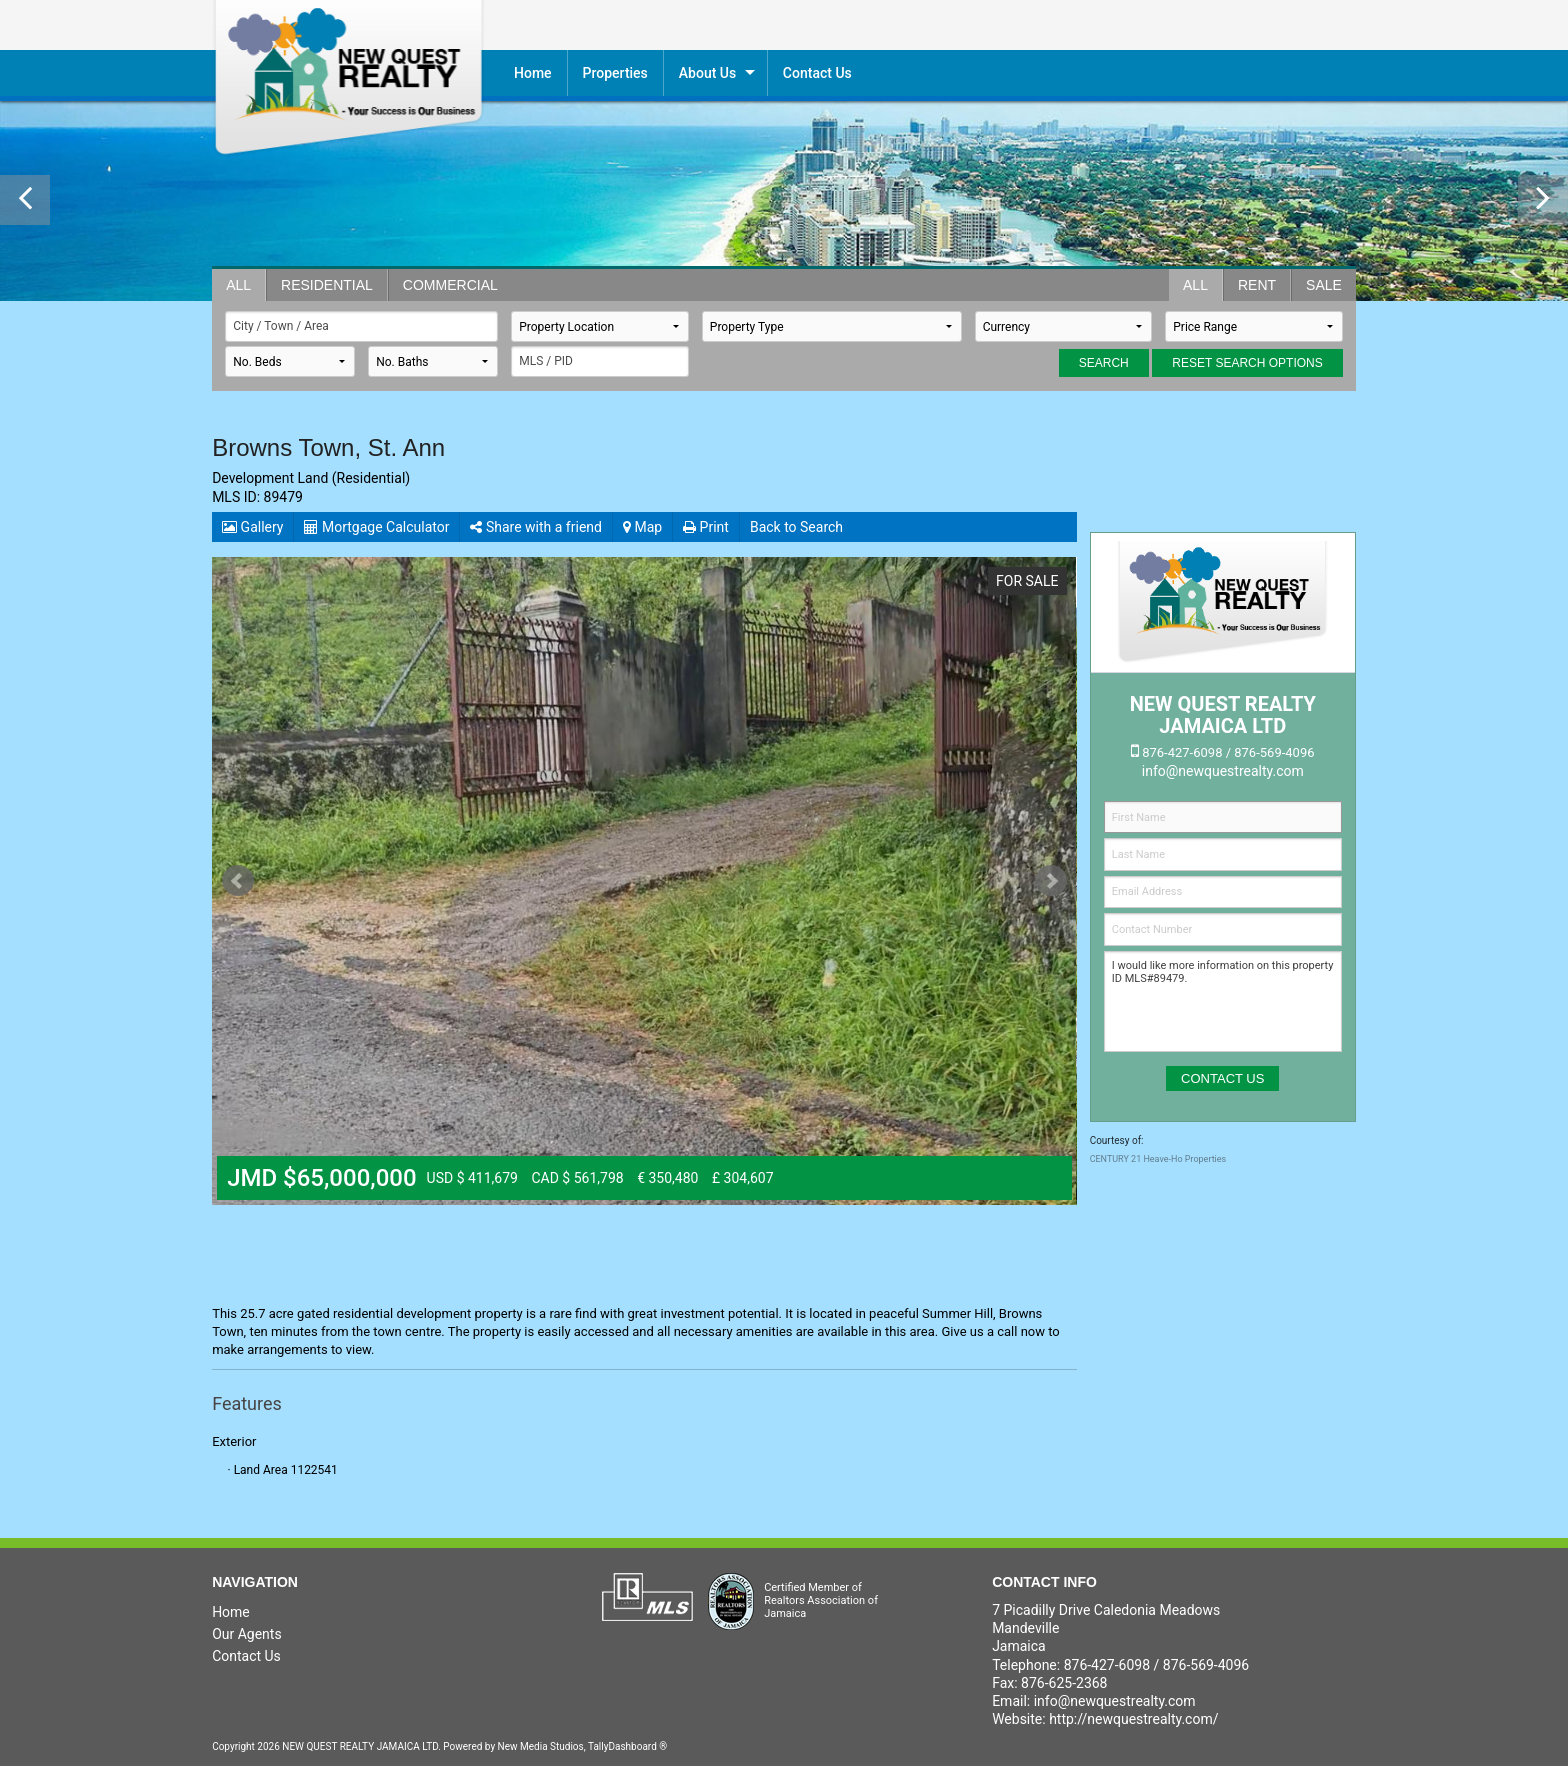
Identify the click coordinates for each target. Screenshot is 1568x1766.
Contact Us (246, 1656)
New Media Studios (541, 1746)
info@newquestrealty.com (1115, 1701)
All (238, 285)
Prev (238, 881)
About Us (707, 73)
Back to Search (796, 527)
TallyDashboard (622, 1746)
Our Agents (247, 1634)
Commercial (450, 285)
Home (533, 73)
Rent (1257, 285)
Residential (327, 285)
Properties (615, 73)
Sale (1324, 285)
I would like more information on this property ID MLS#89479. (1223, 1001)
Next (1051, 881)
